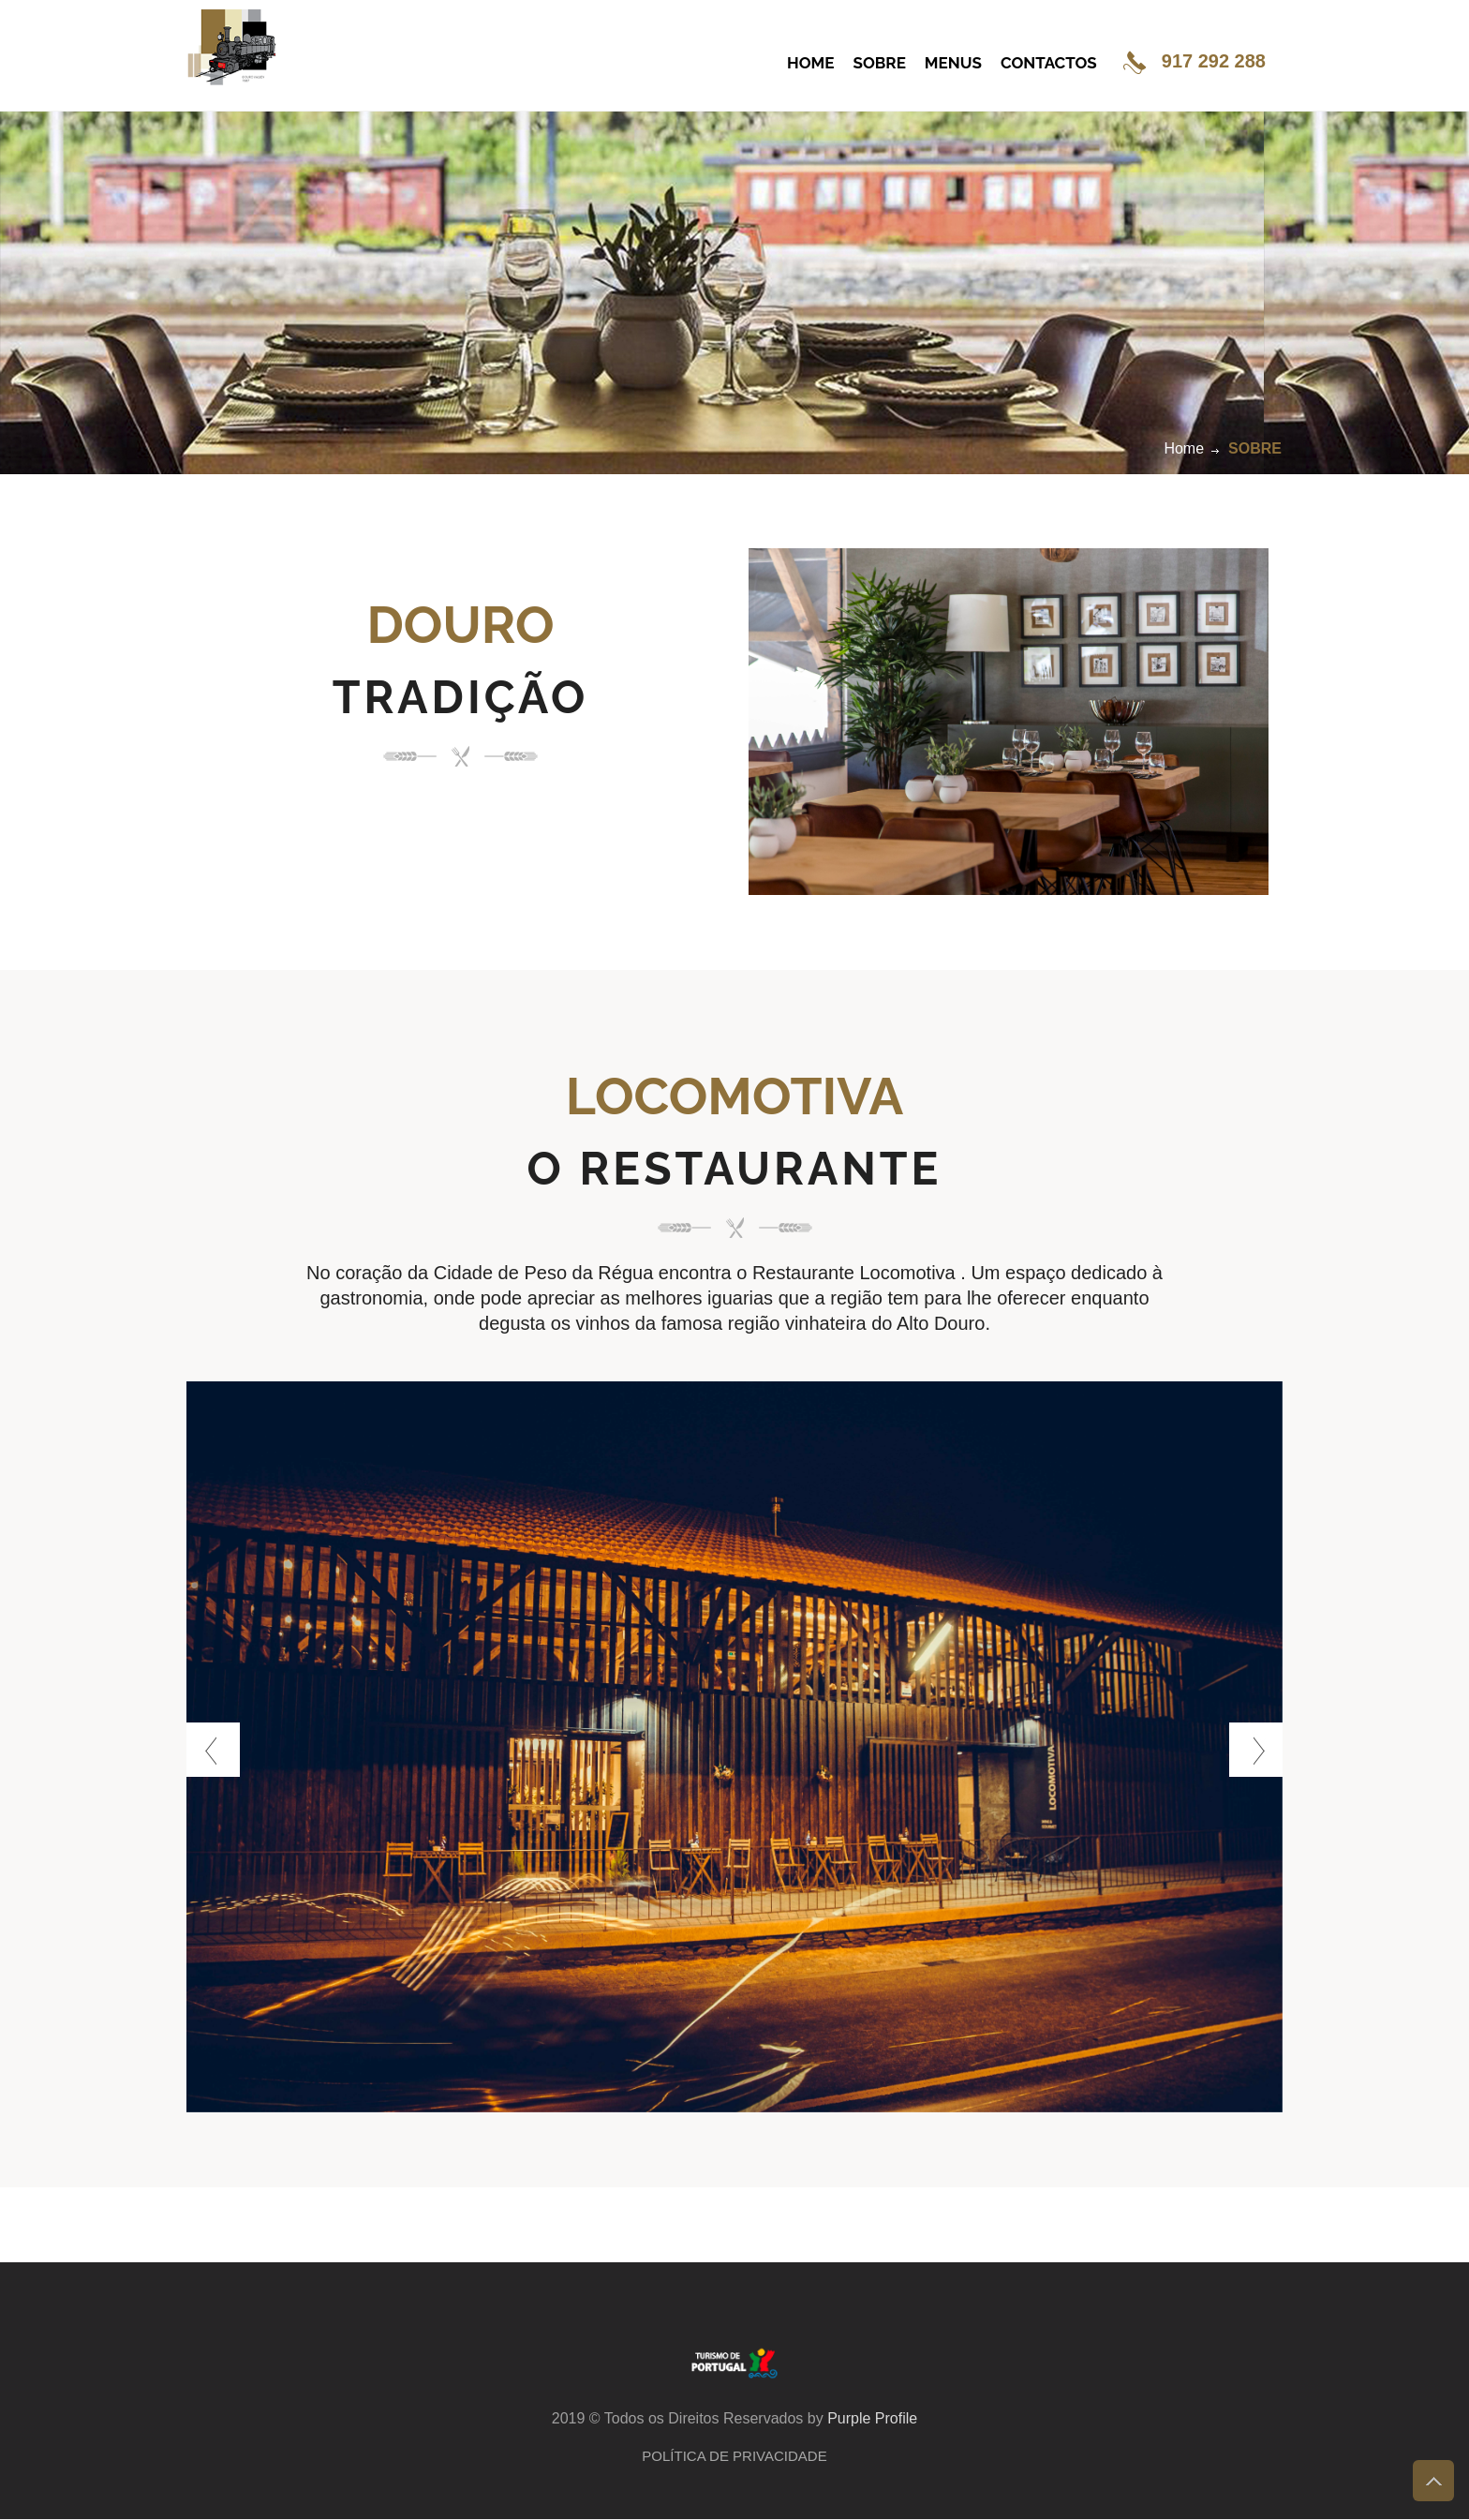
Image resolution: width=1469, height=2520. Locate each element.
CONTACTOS (1049, 62)
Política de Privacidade (734, 2456)
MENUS (953, 62)
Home (1184, 448)
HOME (810, 62)
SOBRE (879, 62)
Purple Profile (872, 2418)
